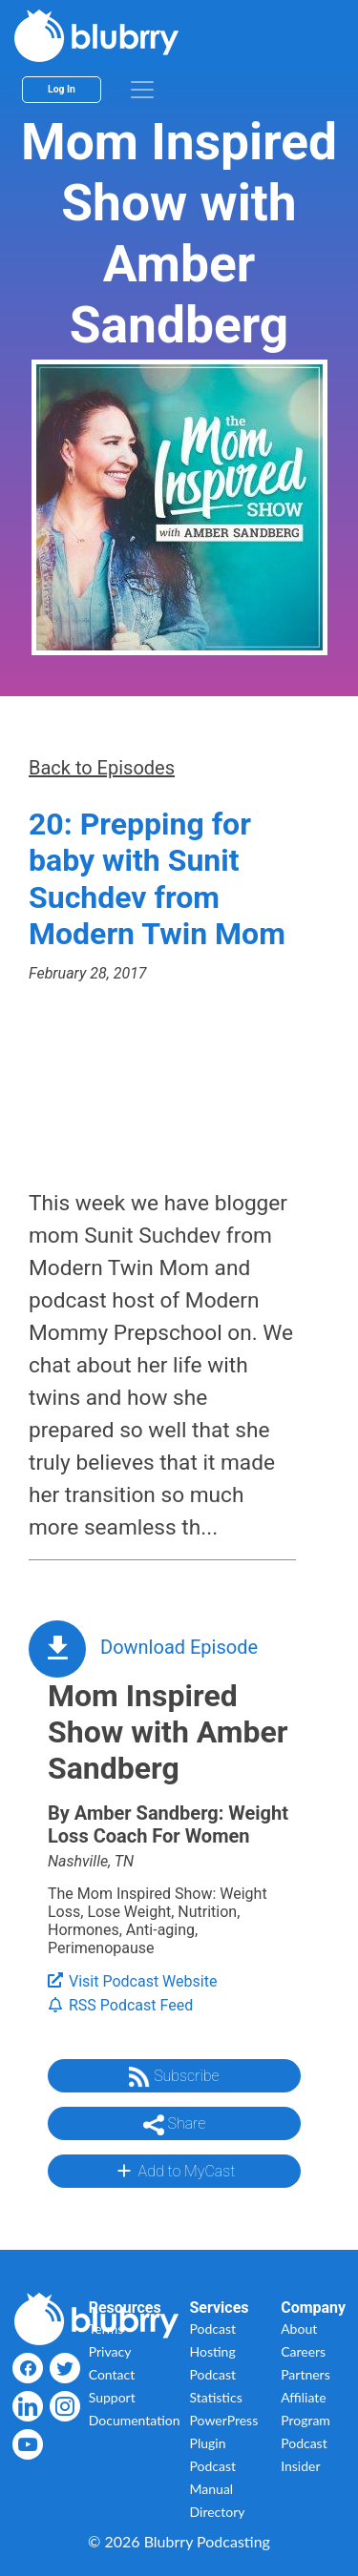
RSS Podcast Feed (120, 2005)
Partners (305, 2374)
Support (112, 2397)
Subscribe (174, 2077)
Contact (112, 2374)
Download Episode (179, 1647)
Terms (106, 2328)
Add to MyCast (174, 2170)
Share (174, 2124)
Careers (303, 2351)
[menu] (142, 90)
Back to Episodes (102, 767)
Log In (61, 89)
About (299, 2328)
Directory (217, 2512)
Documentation (134, 2420)
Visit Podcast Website (132, 1981)
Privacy (110, 2351)
